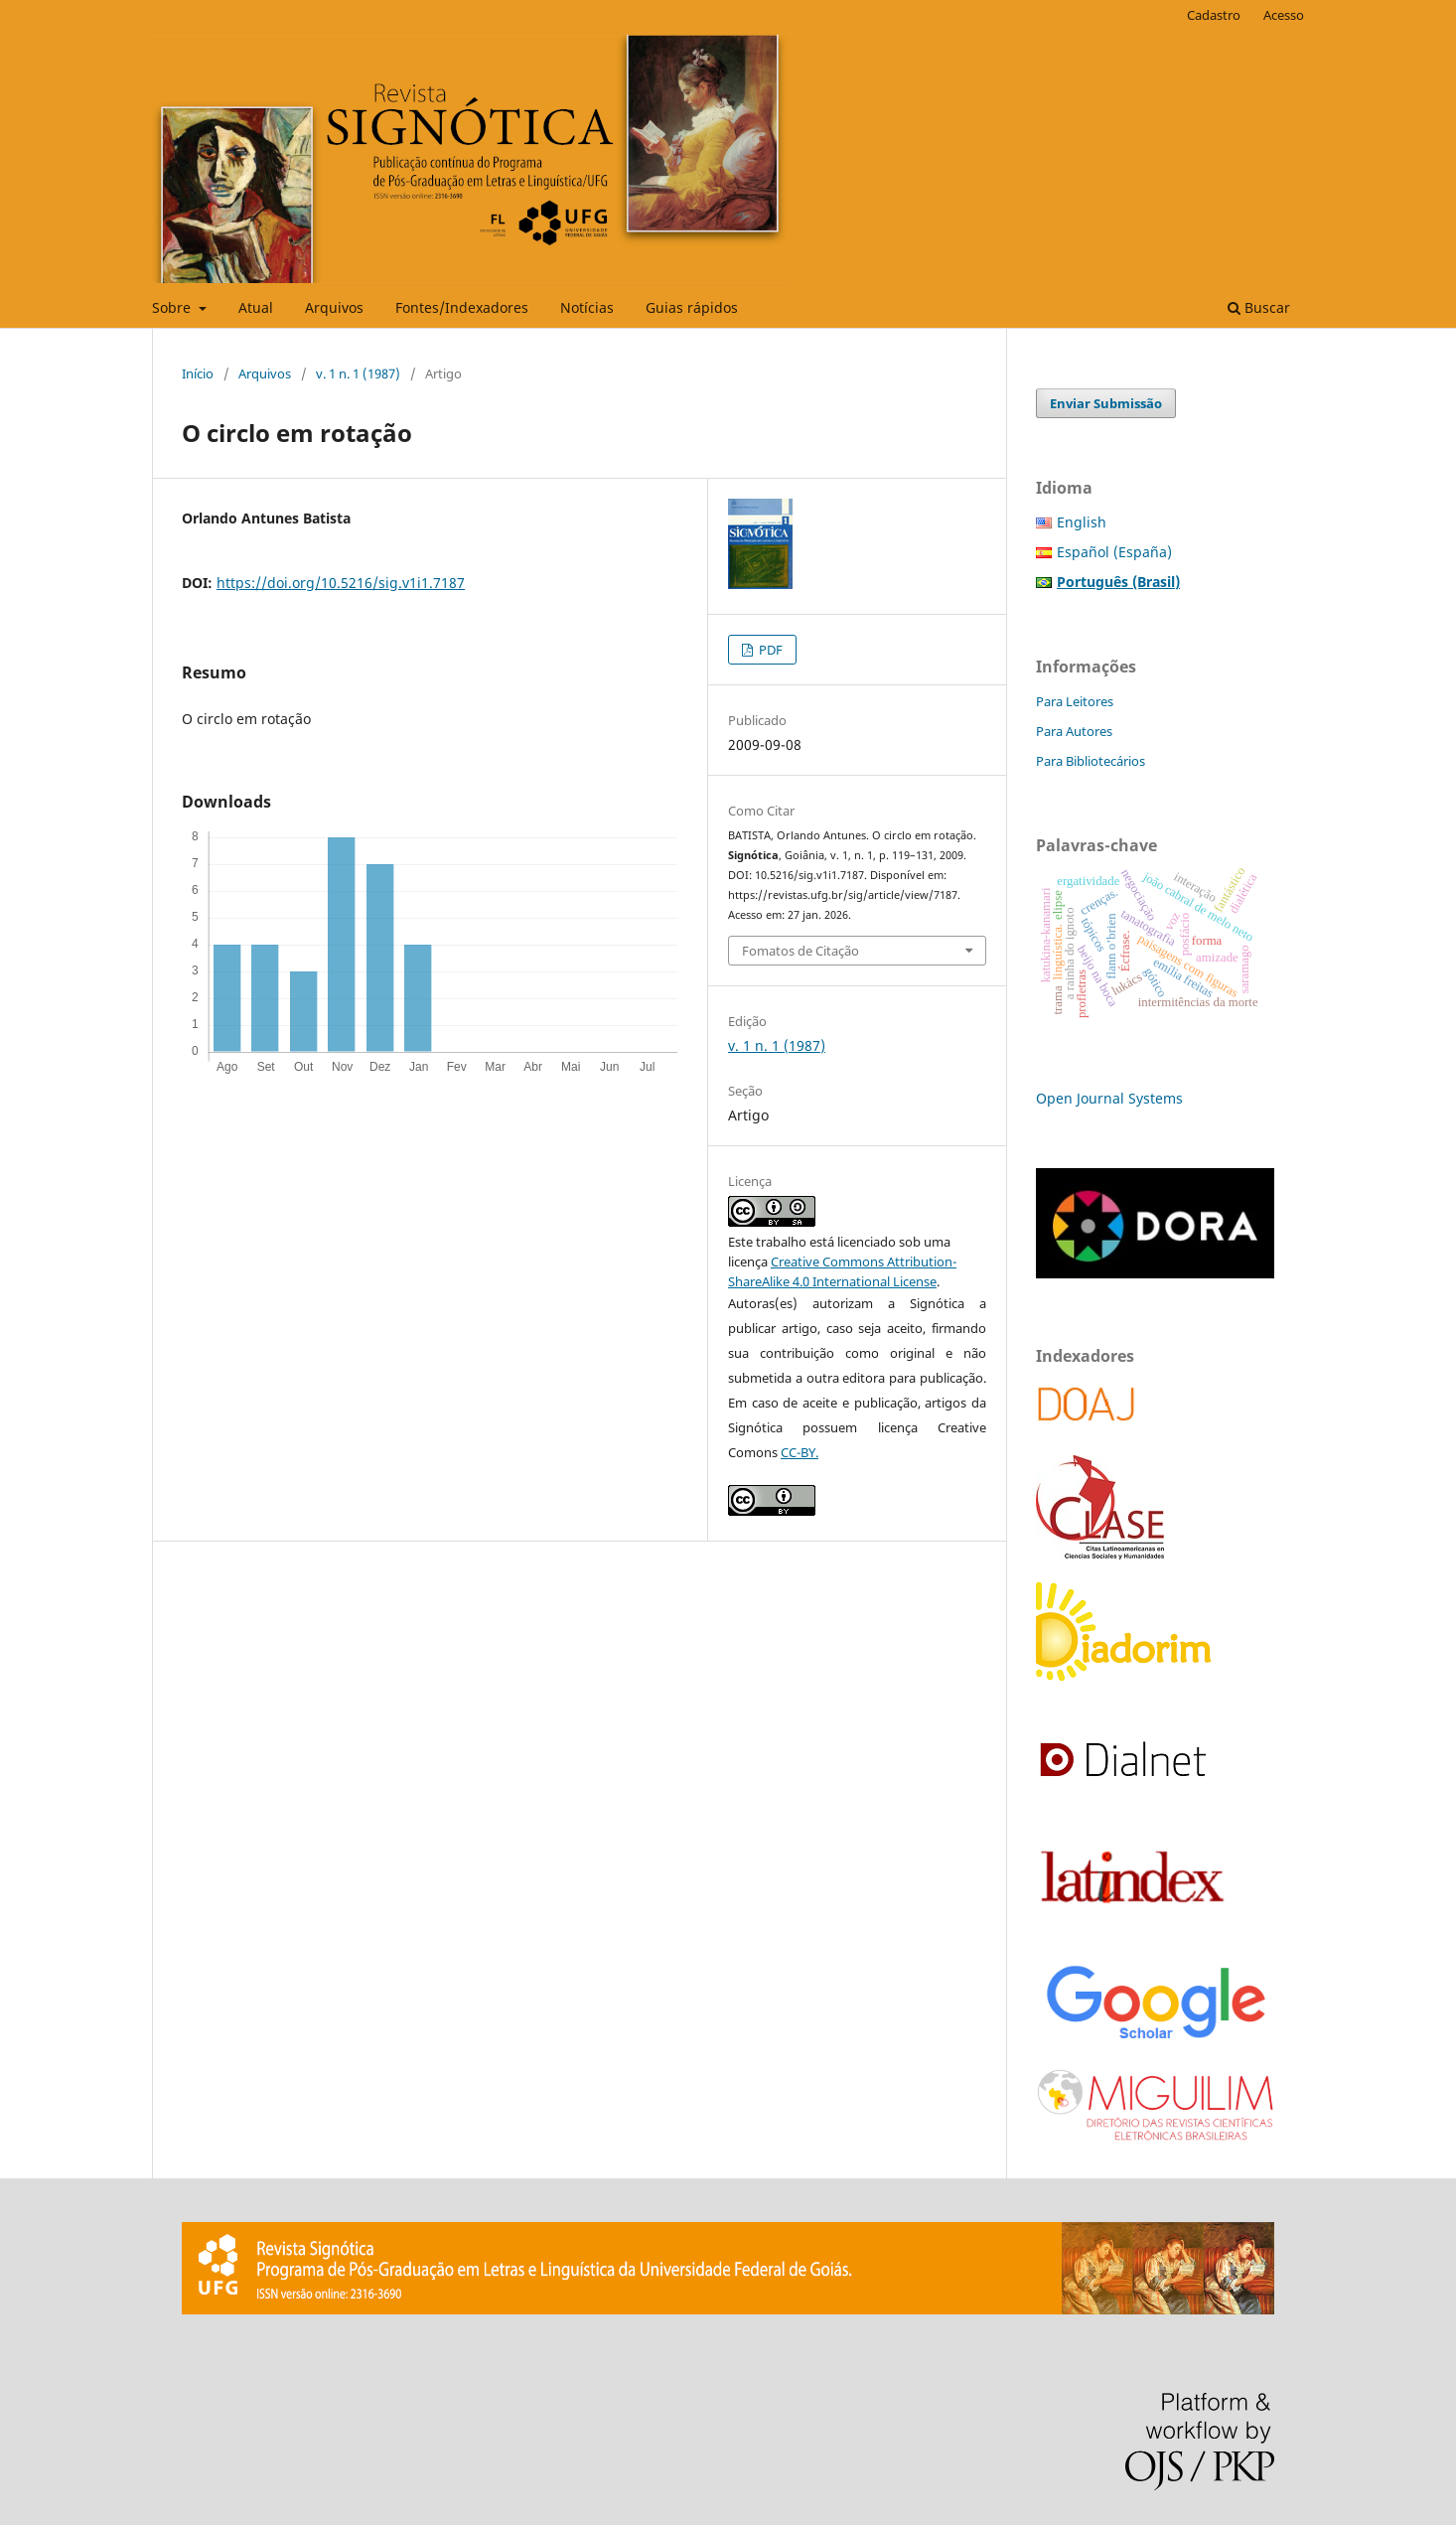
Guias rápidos (692, 307)
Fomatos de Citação (800, 951)
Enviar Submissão (1106, 403)
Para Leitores (1074, 701)
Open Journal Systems (1109, 1098)
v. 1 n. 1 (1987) (358, 373)
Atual (255, 307)
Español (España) (1114, 551)
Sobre (173, 307)
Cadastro (1213, 15)
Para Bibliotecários (1090, 761)
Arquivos (334, 307)
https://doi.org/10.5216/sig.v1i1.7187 (341, 582)
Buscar (1259, 307)
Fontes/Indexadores (461, 307)
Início (198, 373)
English (1081, 522)
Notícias (587, 307)
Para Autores (1074, 731)
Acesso (1283, 15)
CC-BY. (799, 1452)
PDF (769, 650)
